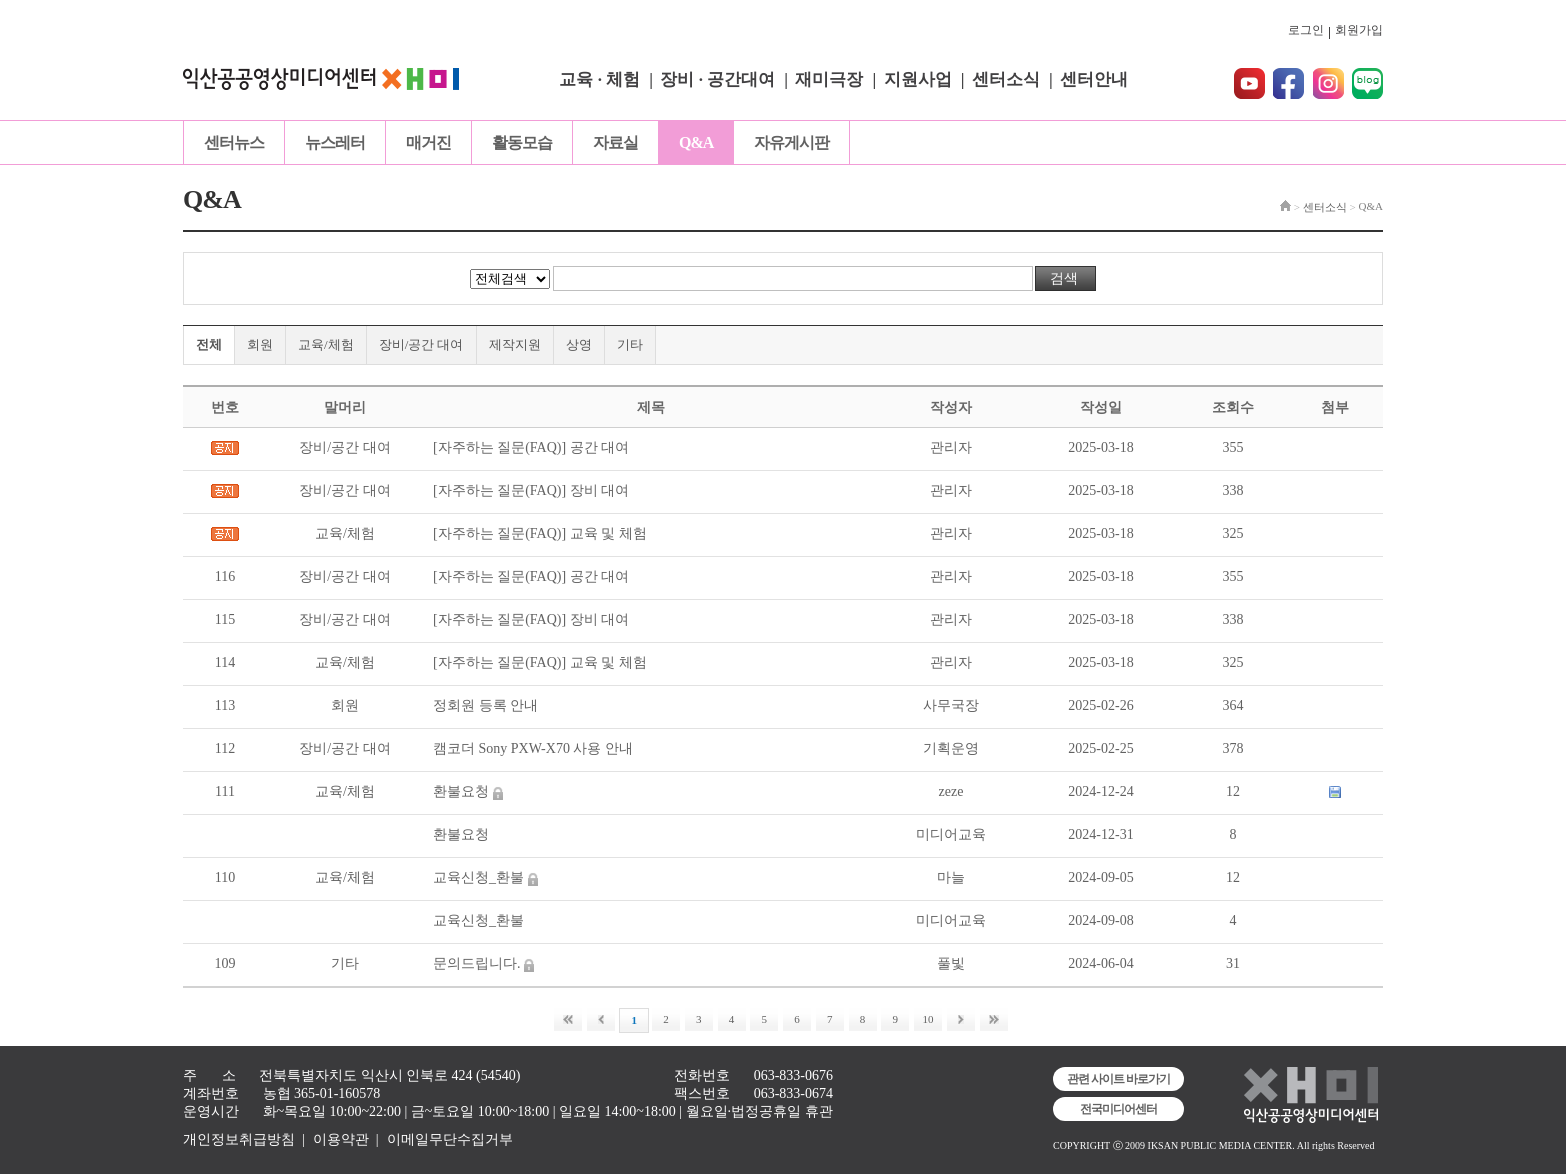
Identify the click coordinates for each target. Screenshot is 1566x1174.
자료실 (615, 142)
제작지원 (515, 344)
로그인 (1306, 30)
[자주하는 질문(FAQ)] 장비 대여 (531, 490)
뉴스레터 (335, 142)
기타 (630, 344)
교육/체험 (326, 344)
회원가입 (1359, 30)
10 (928, 1019)
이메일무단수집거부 (450, 1139)
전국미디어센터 (1118, 1109)
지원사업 (918, 79)
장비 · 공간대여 (717, 79)
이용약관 (341, 1139)
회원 (260, 344)
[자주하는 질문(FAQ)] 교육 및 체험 (540, 533)
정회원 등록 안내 (485, 705)
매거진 (428, 142)
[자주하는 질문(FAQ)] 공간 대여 (531, 447)
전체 (209, 344)
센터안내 (1094, 79)
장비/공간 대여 (421, 344)
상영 (579, 344)
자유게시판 (791, 142)
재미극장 (829, 79)
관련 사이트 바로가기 (1118, 1079)
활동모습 (522, 142)
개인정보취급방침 (239, 1139)
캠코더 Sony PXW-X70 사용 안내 (533, 748)
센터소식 (1006, 79)
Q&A (696, 142)
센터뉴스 (234, 142)
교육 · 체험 (599, 79)
